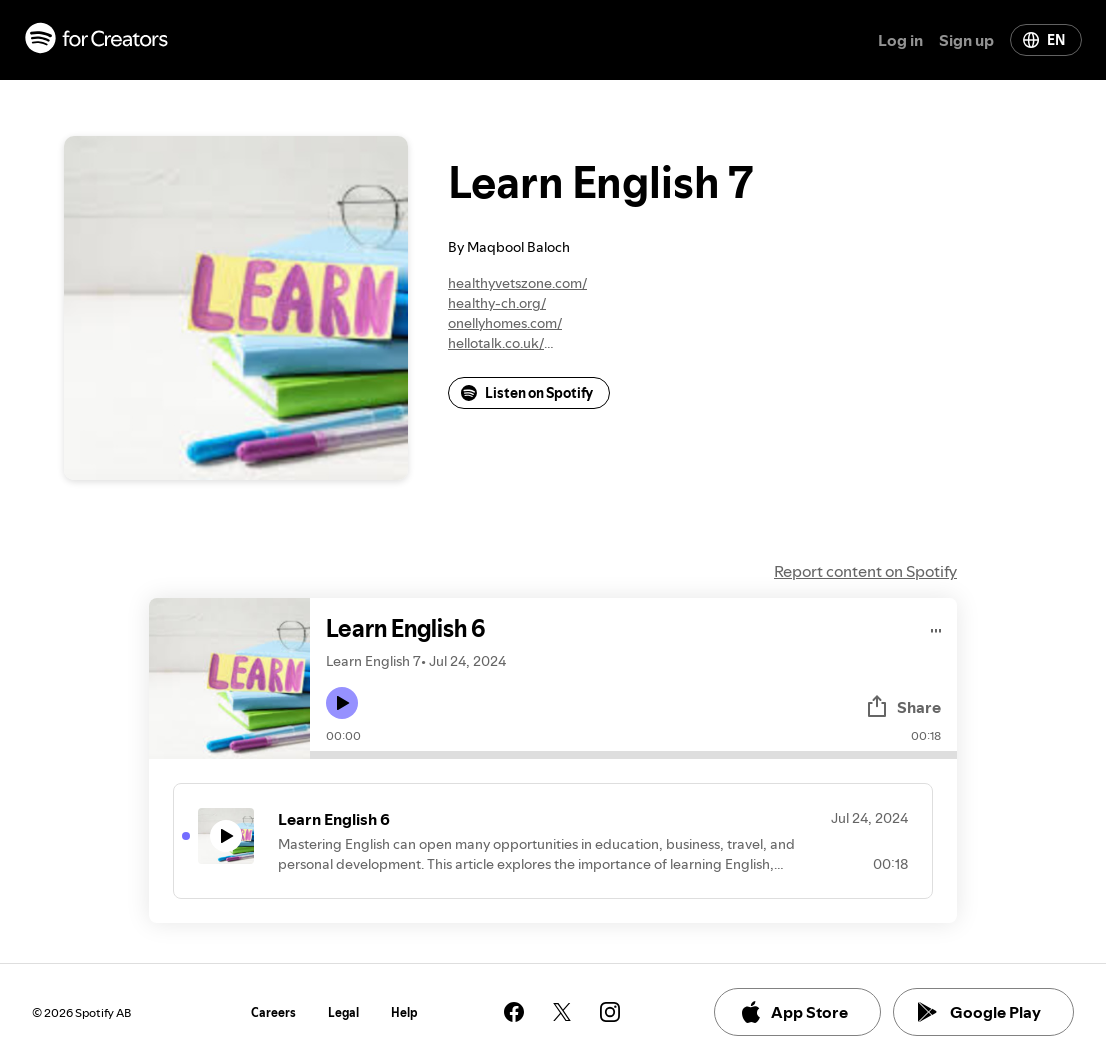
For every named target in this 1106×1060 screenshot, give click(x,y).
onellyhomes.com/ (505, 323)
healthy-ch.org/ (497, 303)
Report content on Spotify (865, 571)
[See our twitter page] (562, 1012)
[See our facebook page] (514, 1012)
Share (903, 707)
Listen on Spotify (527, 393)
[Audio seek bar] (633, 755)
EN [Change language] (1044, 40)
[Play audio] (936, 627)
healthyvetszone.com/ (517, 283)
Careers (273, 1012)
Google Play (979, 1012)
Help (404, 1012)
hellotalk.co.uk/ (496, 343)
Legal (343, 1012)
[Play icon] (342, 703)
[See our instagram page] (610, 1012)
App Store (793, 1012)
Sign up (966, 40)
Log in (900, 40)
